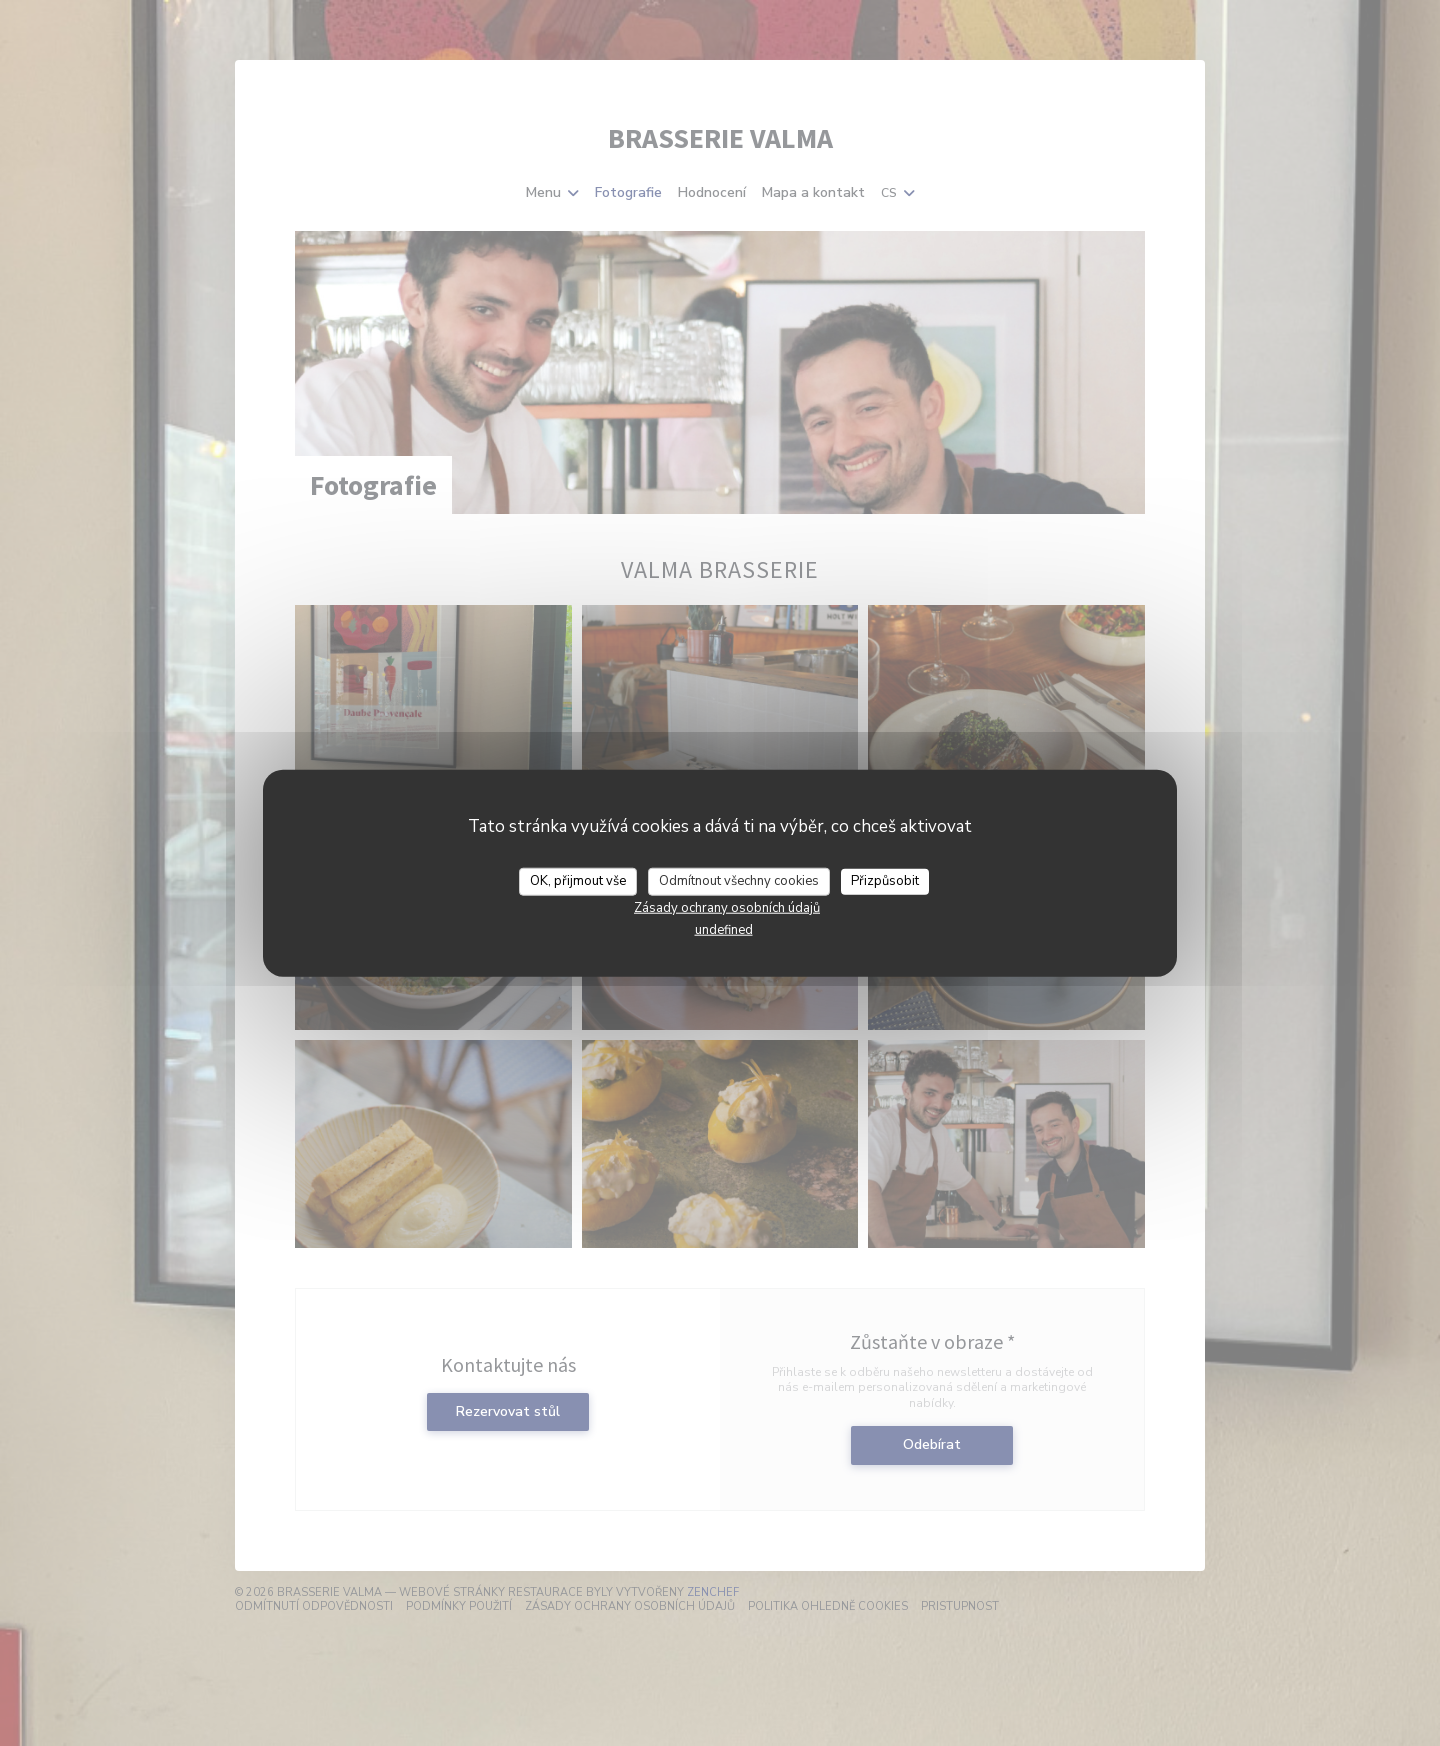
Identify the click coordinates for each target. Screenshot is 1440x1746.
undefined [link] (724, 929)
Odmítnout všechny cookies (739, 881)
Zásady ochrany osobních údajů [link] (727, 907)
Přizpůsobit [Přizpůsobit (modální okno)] (885, 881)
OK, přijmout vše (578, 881)
